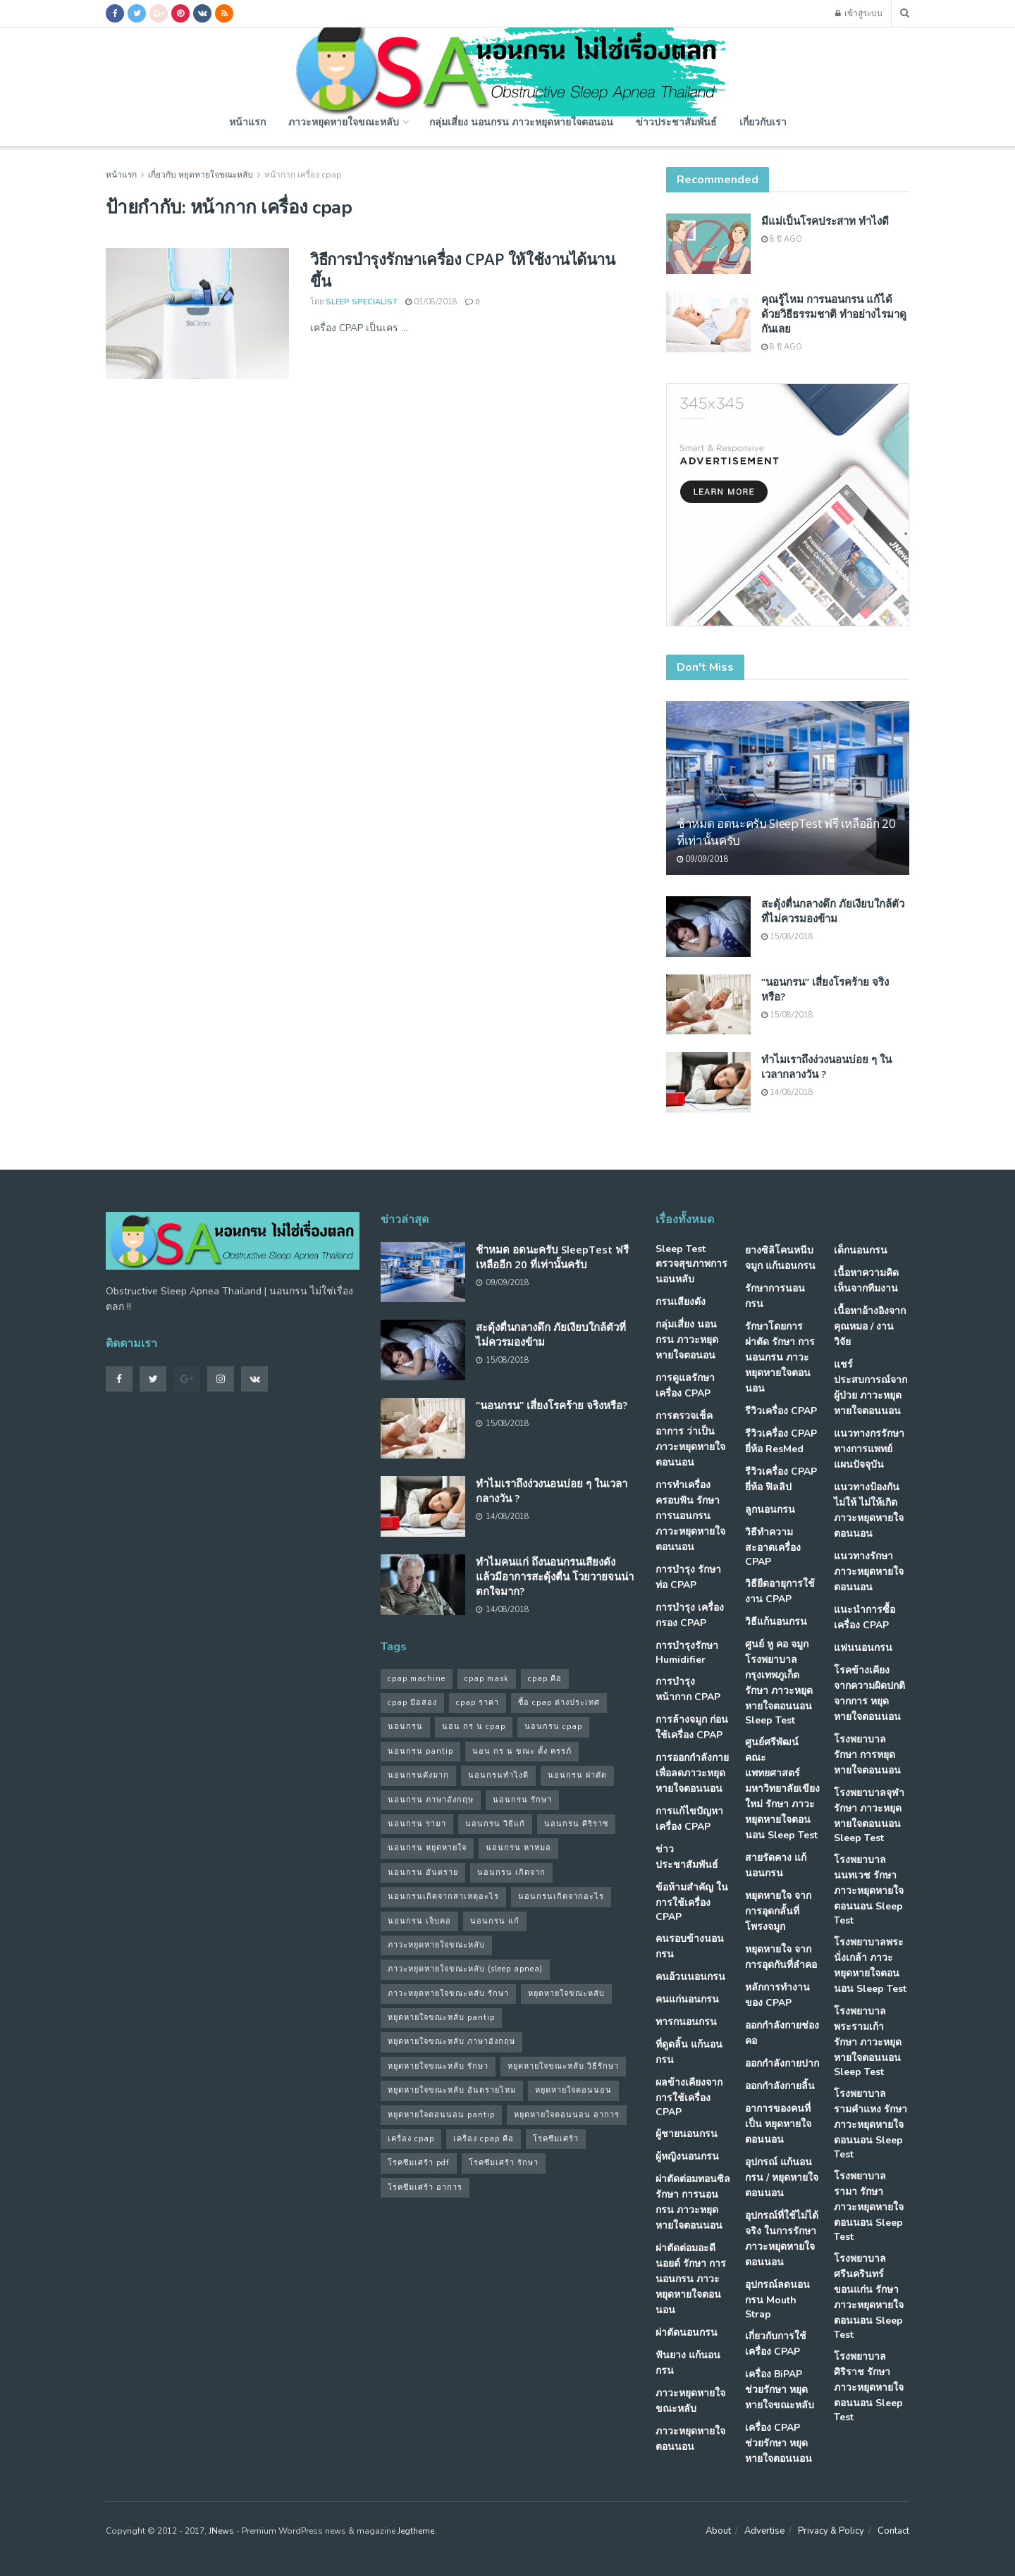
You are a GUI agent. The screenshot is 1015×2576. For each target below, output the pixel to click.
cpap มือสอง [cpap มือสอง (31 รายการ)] (412, 1702)
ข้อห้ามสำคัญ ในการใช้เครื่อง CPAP (692, 1902)
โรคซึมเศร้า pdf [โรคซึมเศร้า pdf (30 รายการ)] (419, 2162)
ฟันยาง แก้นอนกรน (688, 2362)
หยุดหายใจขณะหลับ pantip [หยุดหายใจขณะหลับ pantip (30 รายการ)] (441, 2017)
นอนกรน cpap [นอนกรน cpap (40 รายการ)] (553, 1726)
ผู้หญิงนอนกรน (687, 2156)
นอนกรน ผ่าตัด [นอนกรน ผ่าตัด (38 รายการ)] (577, 1775)
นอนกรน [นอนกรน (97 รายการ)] (405, 1726)
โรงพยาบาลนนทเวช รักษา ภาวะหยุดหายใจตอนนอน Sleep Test (869, 1890)
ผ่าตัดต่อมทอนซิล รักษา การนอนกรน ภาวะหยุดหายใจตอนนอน (693, 2202)
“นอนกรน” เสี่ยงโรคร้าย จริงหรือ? (551, 1405)
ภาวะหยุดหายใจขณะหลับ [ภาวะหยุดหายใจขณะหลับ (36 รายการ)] (436, 1945)
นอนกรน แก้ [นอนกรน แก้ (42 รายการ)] (494, 1921)
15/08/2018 (787, 936)
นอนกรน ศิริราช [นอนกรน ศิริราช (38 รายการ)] (576, 1824)
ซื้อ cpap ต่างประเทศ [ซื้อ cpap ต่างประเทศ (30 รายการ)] (559, 1702)
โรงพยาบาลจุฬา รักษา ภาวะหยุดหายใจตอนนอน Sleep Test (869, 1815)
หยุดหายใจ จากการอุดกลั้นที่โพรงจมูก (778, 1911)
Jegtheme (416, 2531)
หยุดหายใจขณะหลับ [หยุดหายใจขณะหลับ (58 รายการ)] (566, 1993)
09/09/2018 (703, 859)
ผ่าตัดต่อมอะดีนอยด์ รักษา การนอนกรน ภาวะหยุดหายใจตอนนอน (691, 2279)
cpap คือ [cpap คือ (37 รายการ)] (545, 1678)
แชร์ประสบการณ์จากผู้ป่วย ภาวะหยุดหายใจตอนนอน (870, 1388)
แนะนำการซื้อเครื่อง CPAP (864, 1617)
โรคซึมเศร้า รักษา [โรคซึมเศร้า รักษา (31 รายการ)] (504, 2162)
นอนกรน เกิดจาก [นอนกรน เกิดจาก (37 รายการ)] (511, 1872)
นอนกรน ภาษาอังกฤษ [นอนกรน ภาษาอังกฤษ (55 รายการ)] (431, 1800)
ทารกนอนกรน (686, 2022)
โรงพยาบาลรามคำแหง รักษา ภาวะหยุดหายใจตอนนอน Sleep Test (870, 2124)
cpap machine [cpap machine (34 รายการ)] (416, 1678)
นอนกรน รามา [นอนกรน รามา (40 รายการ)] (417, 1824)
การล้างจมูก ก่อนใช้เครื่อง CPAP (692, 1727)
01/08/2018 (431, 302)
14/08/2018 (787, 1092)
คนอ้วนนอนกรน (690, 1976)
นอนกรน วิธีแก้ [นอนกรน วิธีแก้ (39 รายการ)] (495, 1824)
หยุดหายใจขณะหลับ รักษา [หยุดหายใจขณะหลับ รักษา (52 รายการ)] (438, 2066)
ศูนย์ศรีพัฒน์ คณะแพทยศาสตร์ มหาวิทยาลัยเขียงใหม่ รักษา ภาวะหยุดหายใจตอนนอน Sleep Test (782, 1788)
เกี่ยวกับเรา (763, 121)
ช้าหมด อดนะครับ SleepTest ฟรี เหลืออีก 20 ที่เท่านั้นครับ (552, 1256)
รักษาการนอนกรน (775, 1296)
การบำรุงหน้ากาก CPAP (688, 1689)
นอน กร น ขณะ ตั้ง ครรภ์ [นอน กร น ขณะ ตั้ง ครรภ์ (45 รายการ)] (522, 1751)
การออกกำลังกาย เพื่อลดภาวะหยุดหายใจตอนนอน (692, 1773)
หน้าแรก (247, 121)
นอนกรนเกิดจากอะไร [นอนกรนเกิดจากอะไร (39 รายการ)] (561, 1896)
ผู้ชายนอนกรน (687, 2134)
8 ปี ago (781, 239)
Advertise (764, 2531)
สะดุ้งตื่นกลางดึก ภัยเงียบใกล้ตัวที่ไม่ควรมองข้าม (832, 910)
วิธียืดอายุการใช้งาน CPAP (780, 1591)
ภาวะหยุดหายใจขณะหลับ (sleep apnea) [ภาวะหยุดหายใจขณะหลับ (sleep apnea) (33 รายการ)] (465, 1969)
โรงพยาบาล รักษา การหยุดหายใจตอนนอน (867, 1755)
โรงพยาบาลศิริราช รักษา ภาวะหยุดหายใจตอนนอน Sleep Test (869, 2387)
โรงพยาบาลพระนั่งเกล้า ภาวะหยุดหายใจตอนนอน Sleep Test (870, 1965)
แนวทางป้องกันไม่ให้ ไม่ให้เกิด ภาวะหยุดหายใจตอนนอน (869, 1510)
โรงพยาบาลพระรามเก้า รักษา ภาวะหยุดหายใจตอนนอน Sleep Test (868, 2042)
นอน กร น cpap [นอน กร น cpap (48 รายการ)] (473, 1726)
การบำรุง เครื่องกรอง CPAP (690, 1615)
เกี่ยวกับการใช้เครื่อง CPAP (775, 2343)
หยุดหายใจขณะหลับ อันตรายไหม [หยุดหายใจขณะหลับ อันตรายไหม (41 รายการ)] (452, 2090)
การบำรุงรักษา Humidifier (687, 1652)
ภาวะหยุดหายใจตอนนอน (690, 2439)
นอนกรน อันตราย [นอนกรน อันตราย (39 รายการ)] (423, 1872)
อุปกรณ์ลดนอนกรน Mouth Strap (777, 2299)
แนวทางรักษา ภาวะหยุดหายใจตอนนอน (869, 1571)
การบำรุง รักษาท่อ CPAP (688, 1577)
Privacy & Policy (831, 2531)
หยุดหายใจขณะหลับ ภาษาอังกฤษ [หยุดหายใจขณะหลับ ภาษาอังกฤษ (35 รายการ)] (451, 2041)
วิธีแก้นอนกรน (776, 1621)
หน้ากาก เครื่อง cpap (303, 174)
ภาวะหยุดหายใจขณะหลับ (343, 121)
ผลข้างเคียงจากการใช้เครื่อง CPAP (689, 2097)
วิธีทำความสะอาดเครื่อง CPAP (773, 1546)
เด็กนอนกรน (860, 1250)
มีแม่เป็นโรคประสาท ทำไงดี (825, 220)
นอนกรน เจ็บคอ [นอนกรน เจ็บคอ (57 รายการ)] (419, 1921)
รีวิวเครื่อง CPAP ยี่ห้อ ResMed (781, 1441)
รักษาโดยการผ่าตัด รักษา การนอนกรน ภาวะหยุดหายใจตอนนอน (780, 1357)
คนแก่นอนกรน (687, 1999)
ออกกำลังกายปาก (782, 2063)
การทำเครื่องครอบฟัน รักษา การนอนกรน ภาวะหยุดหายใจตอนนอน (690, 1516)
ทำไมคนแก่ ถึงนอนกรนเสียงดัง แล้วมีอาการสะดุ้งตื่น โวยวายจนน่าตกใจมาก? (555, 1576)
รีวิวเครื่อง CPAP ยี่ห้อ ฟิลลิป (781, 1479)
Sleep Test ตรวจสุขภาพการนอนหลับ (691, 1264)
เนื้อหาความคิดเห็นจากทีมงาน (866, 1280)
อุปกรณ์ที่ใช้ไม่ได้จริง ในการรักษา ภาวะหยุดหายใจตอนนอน (781, 2239)
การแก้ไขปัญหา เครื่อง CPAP (689, 1818)
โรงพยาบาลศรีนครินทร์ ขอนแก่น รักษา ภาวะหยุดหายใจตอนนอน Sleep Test (869, 2296)
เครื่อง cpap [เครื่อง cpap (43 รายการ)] (411, 2139)
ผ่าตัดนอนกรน (687, 2332)
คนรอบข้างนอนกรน (690, 1946)
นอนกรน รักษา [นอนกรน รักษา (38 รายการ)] (522, 1800)
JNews (221, 2531)
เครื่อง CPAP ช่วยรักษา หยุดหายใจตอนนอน (778, 2443)
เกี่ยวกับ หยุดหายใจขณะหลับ (200, 174)
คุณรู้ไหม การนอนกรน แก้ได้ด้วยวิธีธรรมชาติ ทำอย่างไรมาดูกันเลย (833, 313)
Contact (893, 2531)
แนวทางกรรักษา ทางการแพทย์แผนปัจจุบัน (869, 1449)
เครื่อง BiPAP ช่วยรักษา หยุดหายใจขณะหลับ (779, 2389)
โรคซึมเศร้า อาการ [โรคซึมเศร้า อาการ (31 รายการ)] (425, 2187)
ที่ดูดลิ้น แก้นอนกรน (689, 2052)
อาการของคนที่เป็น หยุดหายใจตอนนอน (778, 2124)
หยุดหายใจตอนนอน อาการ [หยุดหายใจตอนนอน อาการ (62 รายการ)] (567, 2115)
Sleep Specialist (362, 302)
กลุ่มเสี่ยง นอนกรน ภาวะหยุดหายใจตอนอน (521, 121)
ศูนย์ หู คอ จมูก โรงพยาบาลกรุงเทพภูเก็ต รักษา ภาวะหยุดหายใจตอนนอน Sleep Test (779, 1682)
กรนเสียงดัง (681, 1301)
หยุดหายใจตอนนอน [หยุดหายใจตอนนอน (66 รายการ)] (573, 2090)
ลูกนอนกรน (770, 1509)
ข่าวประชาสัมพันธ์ (676, 121)
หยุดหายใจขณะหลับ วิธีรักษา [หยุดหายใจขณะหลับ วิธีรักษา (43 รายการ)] (563, 2066)
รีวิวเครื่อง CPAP (781, 1411)
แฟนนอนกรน (863, 1647)
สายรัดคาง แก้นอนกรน (775, 1865)
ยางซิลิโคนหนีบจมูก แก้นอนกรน (780, 1258)
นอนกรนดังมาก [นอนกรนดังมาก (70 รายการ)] (418, 1775)
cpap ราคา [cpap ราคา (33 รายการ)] (477, 1702)
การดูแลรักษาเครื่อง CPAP (685, 1385)
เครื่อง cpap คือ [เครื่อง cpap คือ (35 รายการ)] (483, 2139)
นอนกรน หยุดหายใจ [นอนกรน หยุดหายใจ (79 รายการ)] (427, 1848)
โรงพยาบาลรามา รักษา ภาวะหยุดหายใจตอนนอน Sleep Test (869, 2206)
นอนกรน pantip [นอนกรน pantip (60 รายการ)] (420, 1751)
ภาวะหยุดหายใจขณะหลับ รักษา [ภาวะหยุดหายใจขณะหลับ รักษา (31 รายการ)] (448, 1993)
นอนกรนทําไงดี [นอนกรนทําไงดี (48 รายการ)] (498, 1775)
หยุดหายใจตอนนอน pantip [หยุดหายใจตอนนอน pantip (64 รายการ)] (441, 2115)
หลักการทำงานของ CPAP (777, 1995)
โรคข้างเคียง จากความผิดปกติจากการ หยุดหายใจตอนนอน (869, 1693)
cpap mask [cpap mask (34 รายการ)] (487, 1678)
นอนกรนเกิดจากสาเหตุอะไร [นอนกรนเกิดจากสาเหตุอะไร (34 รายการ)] (443, 1896)
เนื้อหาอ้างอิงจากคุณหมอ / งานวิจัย (870, 1326)
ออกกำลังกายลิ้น (780, 2086)
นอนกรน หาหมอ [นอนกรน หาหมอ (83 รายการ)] (518, 1848)
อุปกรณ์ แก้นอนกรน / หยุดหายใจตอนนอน (781, 2177)
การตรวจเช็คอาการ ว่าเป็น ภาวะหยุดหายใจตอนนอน (690, 1439)
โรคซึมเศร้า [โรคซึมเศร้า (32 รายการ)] (556, 2139)
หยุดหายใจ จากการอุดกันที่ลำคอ (781, 1957)
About (718, 2531)
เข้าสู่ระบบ (858, 13)
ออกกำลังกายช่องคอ (782, 2033)
